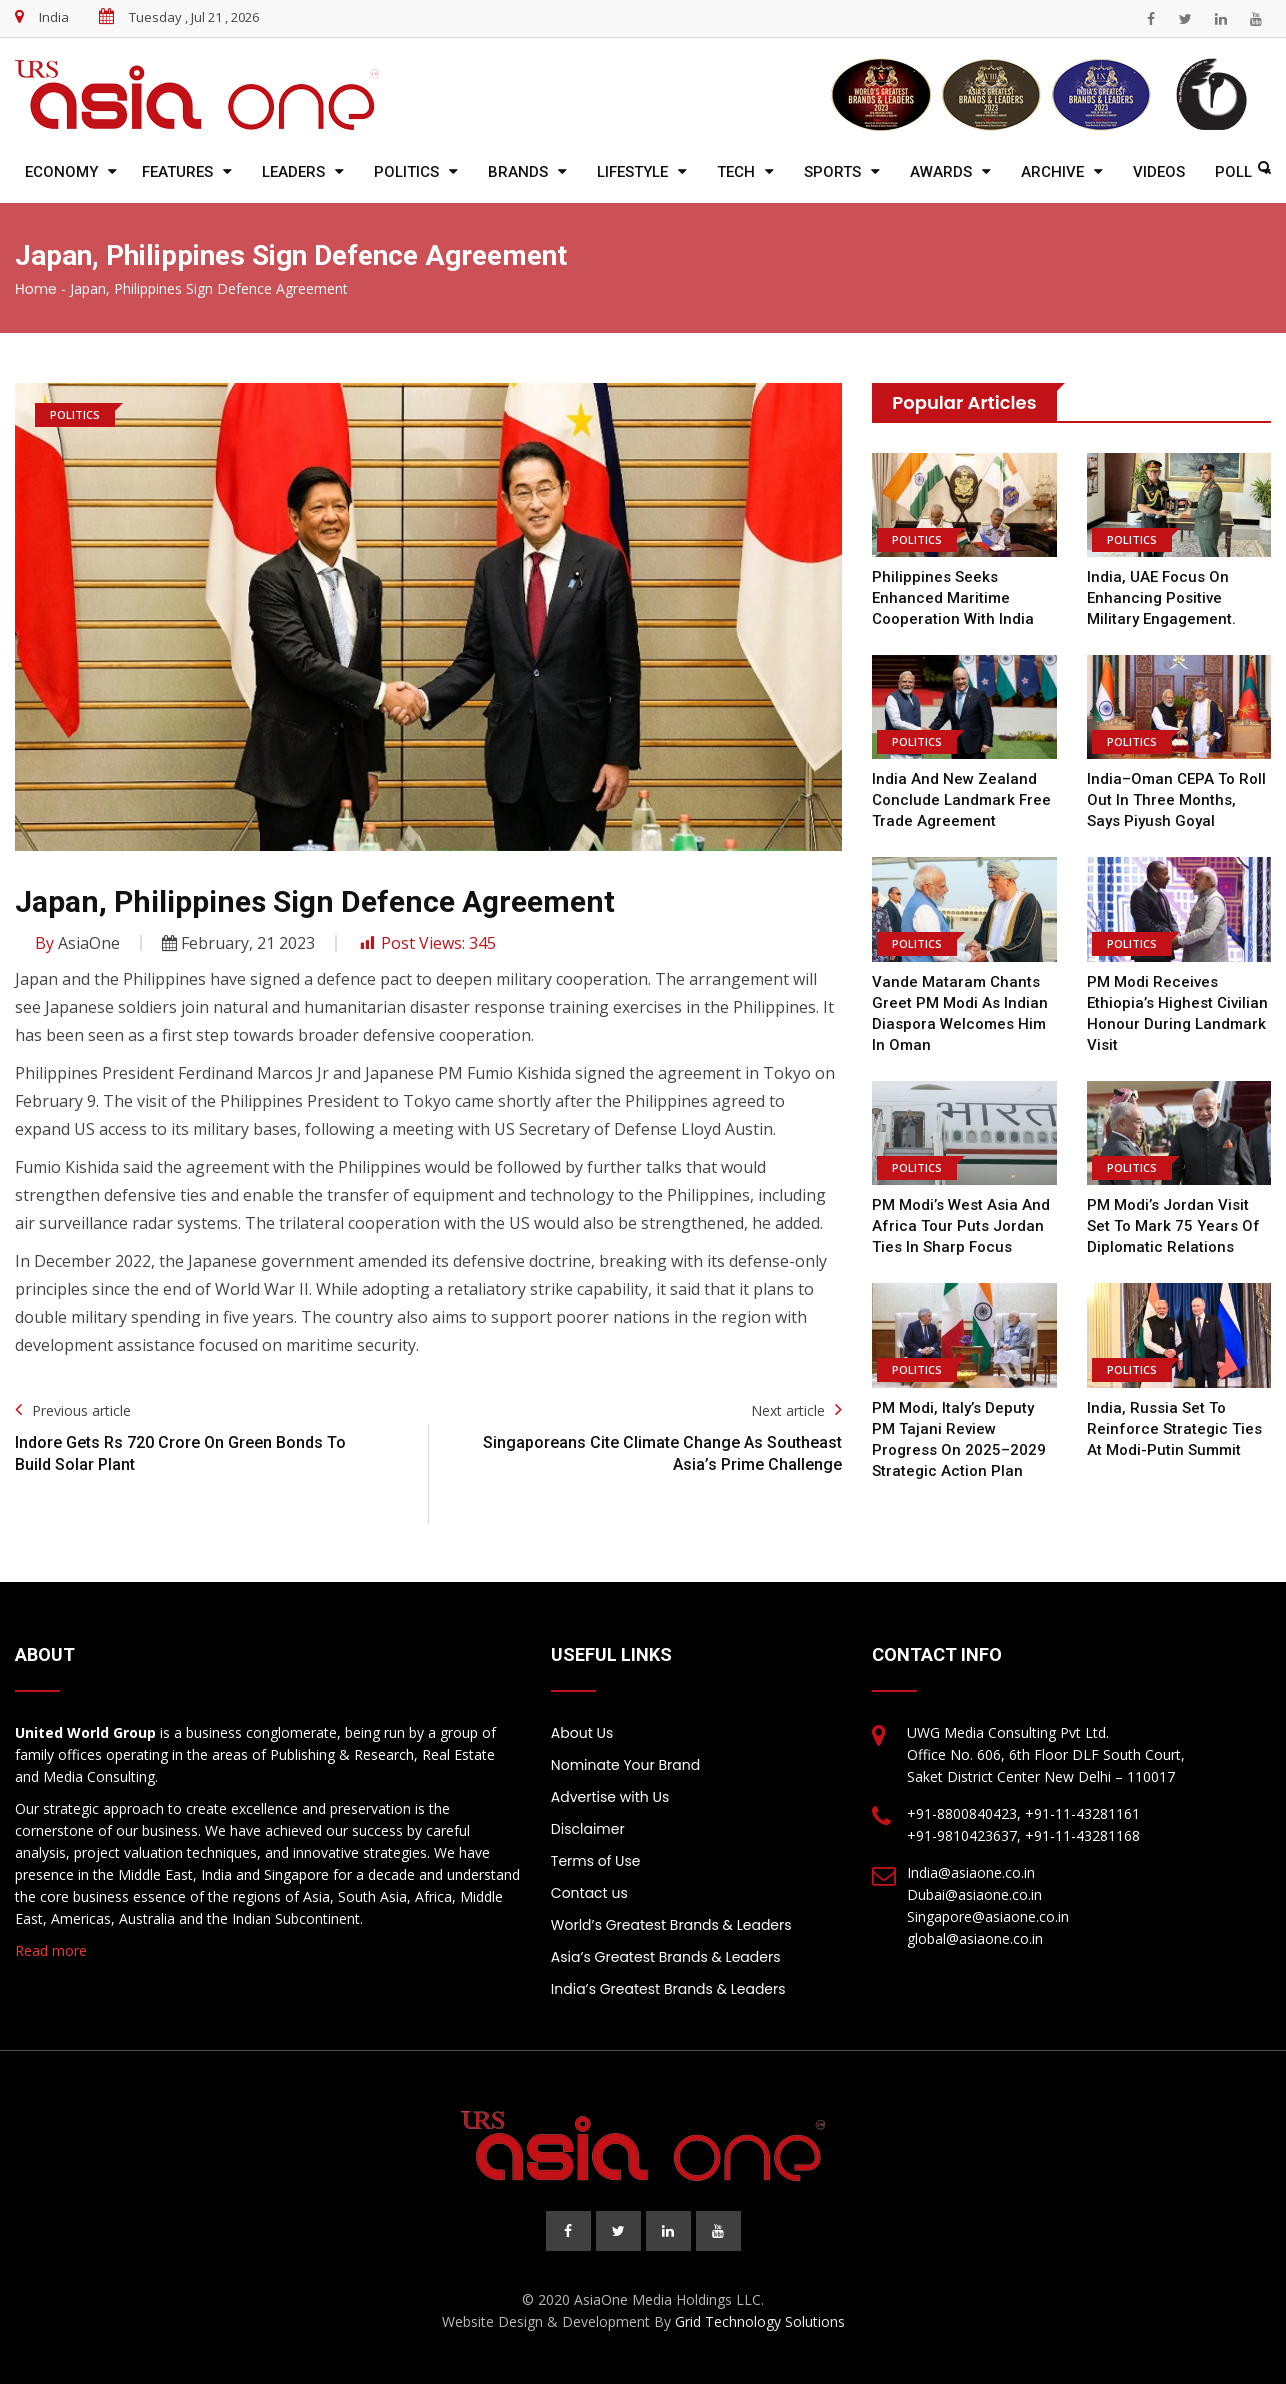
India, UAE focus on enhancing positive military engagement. (1161, 598)
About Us (582, 1733)
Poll (1233, 172)
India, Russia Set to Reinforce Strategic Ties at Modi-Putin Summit (1174, 1429)
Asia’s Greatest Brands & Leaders (666, 1957)
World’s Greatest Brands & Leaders (671, 1925)
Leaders (293, 172)
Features (177, 172)
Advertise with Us (610, 1797)
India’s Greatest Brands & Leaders (668, 1989)
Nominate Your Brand (625, 1765)
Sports (832, 172)
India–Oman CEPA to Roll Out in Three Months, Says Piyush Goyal (1176, 800)
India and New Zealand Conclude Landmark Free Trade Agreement (961, 800)
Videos (1159, 172)
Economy (61, 172)
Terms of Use (596, 1861)
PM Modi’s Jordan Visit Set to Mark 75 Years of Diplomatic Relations (1173, 1226)
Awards (941, 172)
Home (36, 289)
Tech (736, 172)
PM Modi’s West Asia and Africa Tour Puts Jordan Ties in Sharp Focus (961, 1226)
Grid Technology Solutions (760, 2321)
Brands (518, 172)
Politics (406, 172)
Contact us (589, 1893)
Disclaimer (588, 1829)
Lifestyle (632, 172)
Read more (51, 1950)
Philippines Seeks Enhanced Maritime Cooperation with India (953, 598)
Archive (1052, 172)
